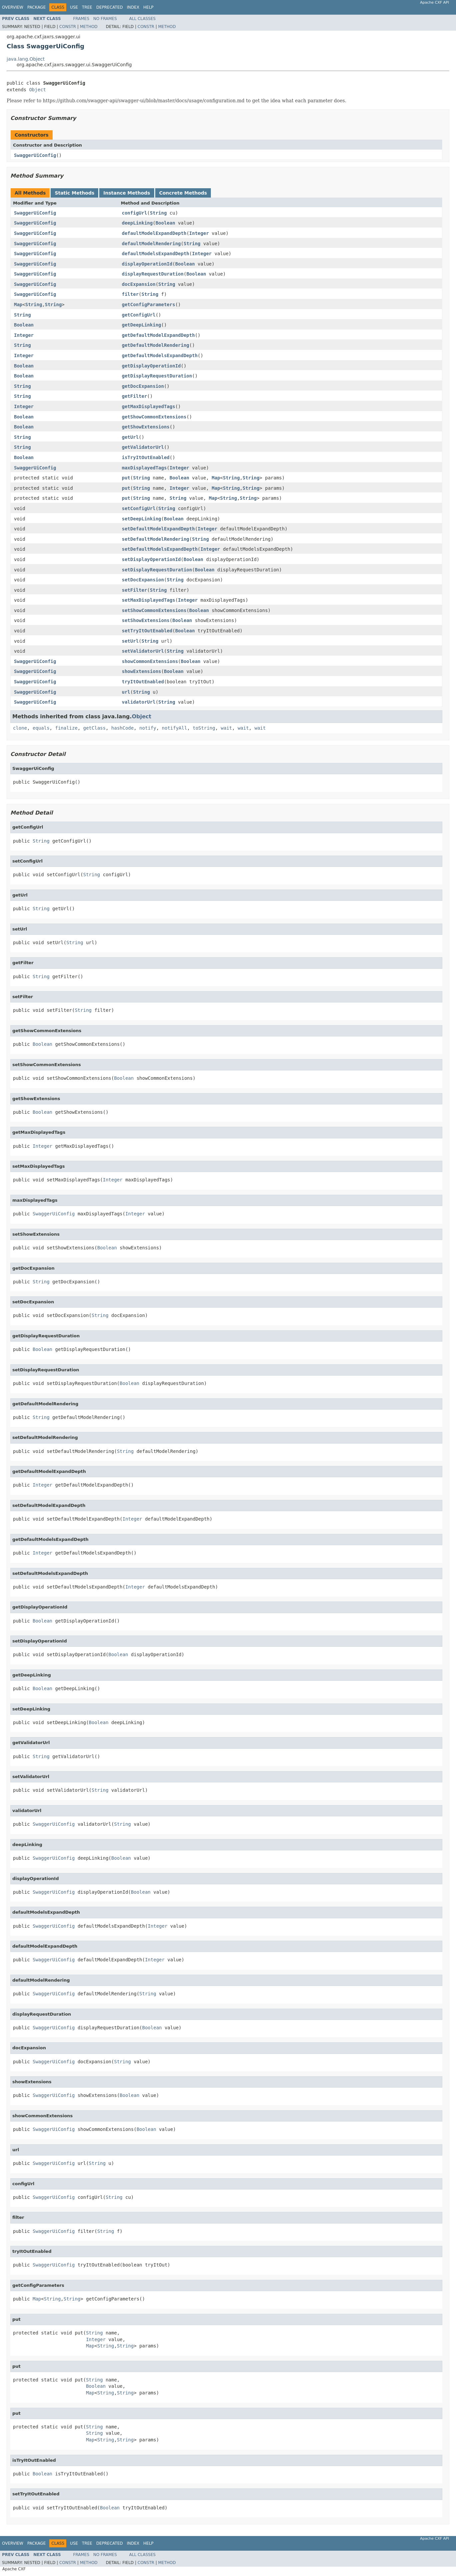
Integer (199, 233)
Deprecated (109, 7)
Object (37, 89)
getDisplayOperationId (151, 365)
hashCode (122, 728)
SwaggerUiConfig (35, 155)
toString (204, 728)
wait (226, 728)
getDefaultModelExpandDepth (158, 335)
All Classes (142, 18)
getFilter (134, 396)
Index (133, 7)
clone (20, 728)
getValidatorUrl (143, 447)
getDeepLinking (141, 324)
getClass (94, 728)
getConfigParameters (148, 304)
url (126, 692)
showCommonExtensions (150, 661)
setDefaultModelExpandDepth (158, 528)
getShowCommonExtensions (154, 416)
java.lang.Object (26, 59)
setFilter (134, 590)
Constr (67, 26)
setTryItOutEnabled (147, 630)
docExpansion (139, 284)
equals (41, 728)
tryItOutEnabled (143, 681)
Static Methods (74, 193)
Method (89, 26)
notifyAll (174, 728)
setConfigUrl (139, 508)
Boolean (165, 223)
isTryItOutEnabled (146, 457)
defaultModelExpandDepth (154, 233)
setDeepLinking (141, 518)
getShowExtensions (146, 426)
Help (148, 7)
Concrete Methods (183, 193)
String (158, 213)
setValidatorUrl (143, 651)
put (126, 477)
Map (18, 304)
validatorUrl (139, 702)
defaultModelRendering (151, 243)
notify (147, 728)
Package (36, 7)
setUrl (130, 641)
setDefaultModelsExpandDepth (160, 549)
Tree (87, 7)
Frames (81, 18)
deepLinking (137, 223)
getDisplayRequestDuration (157, 375)
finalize (66, 728)
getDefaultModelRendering (155, 345)
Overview (12, 7)
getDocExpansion (143, 386)
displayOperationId (147, 264)
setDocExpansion (143, 579)
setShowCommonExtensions (154, 610)
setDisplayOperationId (151, 559)
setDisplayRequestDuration (157, 569)
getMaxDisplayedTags (148, 406)
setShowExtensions (146, 620)
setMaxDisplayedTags (148, 600)
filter (130, 294)
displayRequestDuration (153, 274)
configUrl (134, 213)
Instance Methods (126, 193)
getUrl (130, 437)
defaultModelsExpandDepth (155, 253)
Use (74, 7)
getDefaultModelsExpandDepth (160, 355)
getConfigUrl (139, 315)
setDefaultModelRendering (155, 539)
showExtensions (141, 671)
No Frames (105, 18)
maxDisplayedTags (144, 467)
